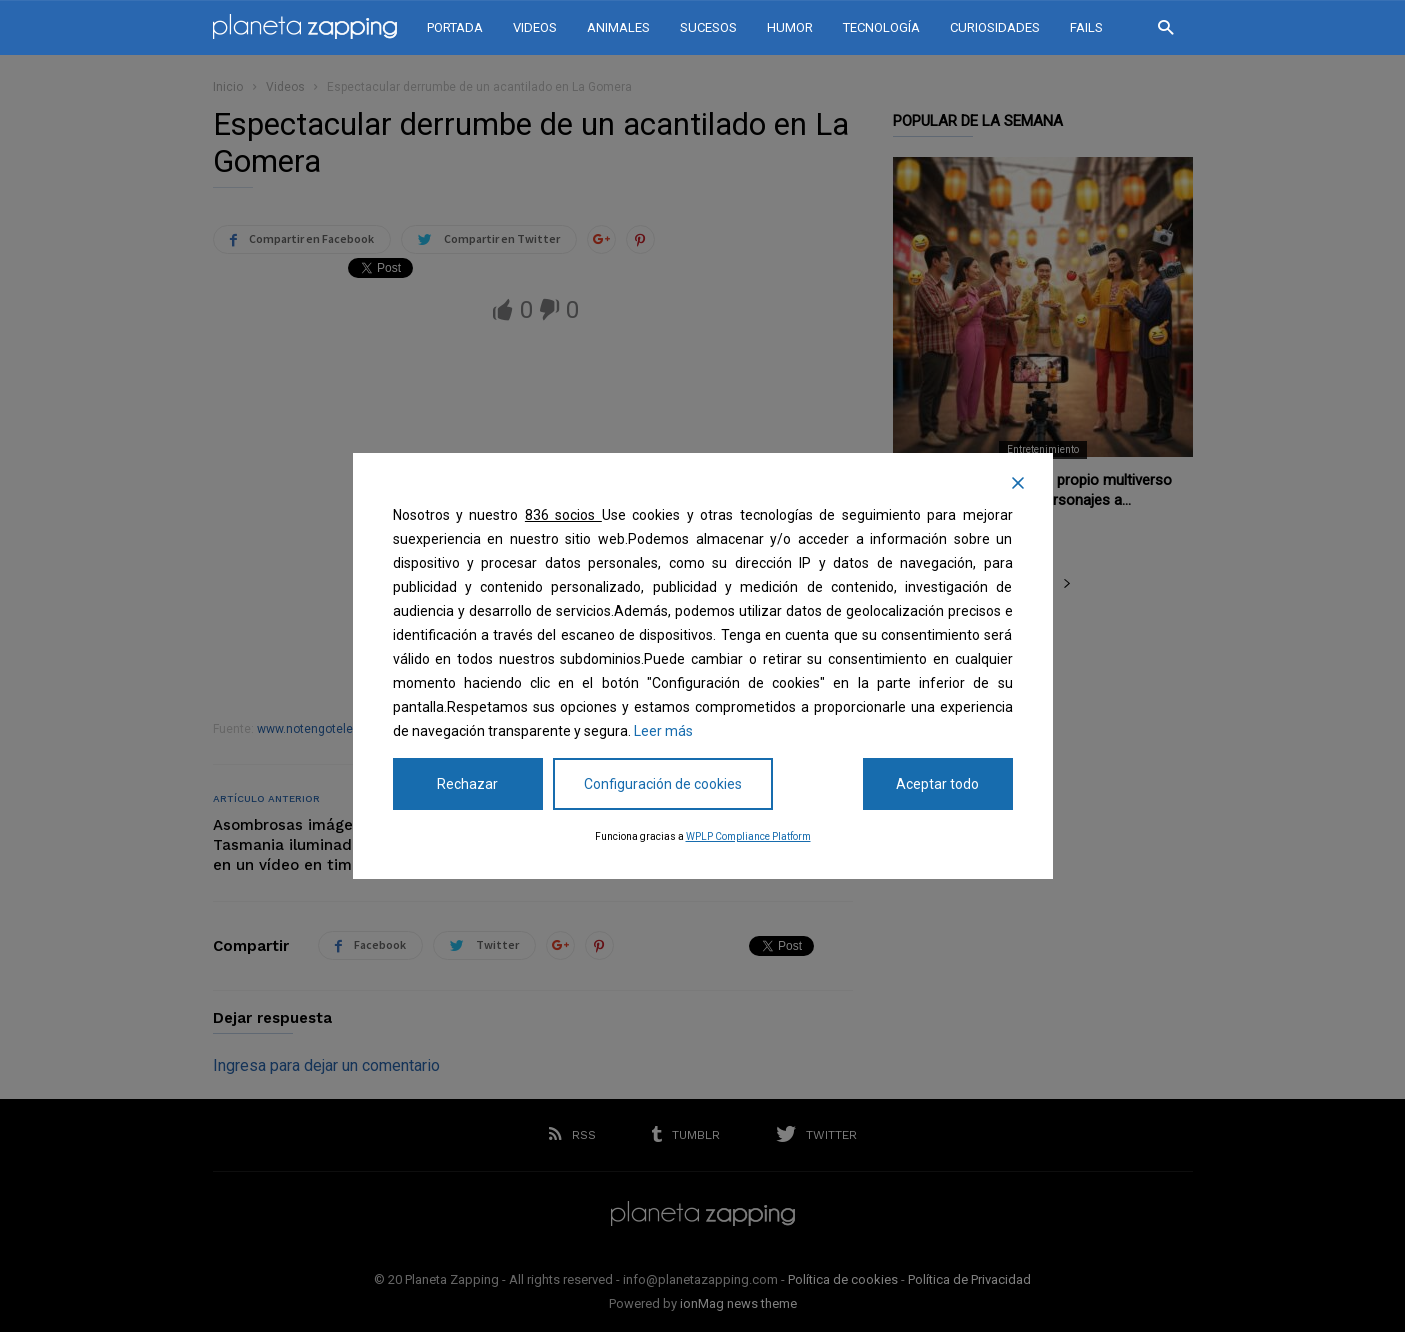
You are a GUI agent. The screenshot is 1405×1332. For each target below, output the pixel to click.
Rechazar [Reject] (467, 784)
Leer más (663, 731)
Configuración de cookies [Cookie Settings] (663, 784)
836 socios (563, 515)
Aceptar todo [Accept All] (937, 784)
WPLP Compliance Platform (748, 836)
